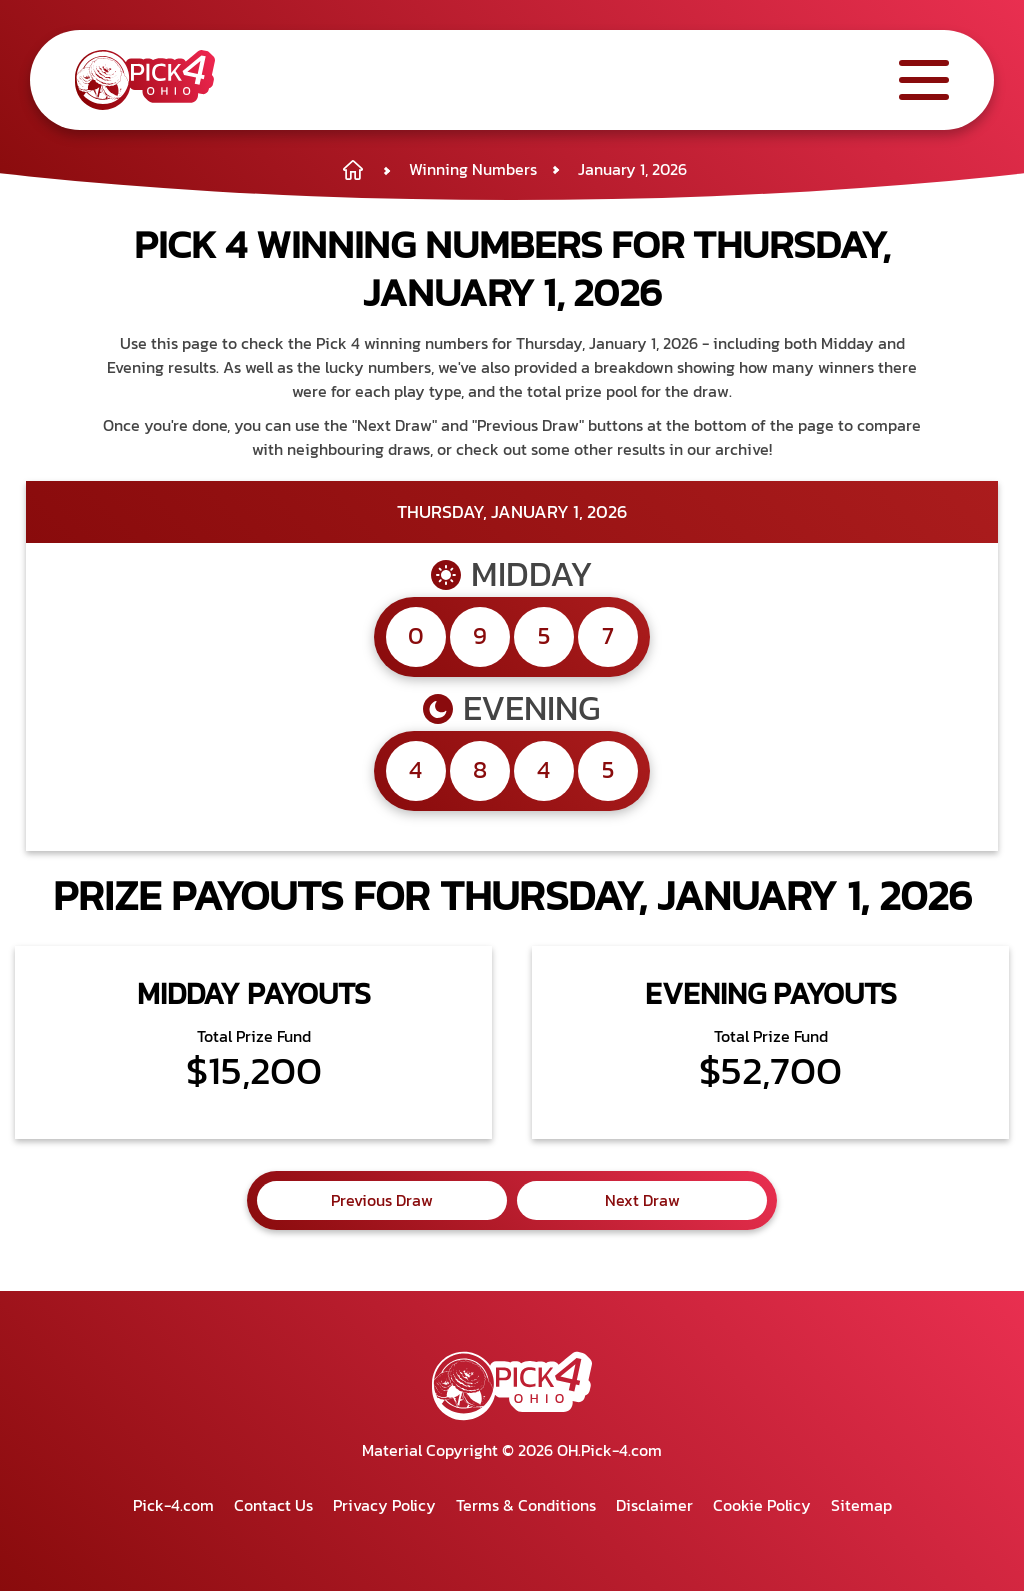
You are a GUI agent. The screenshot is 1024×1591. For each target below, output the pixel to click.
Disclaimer (654, 1505)
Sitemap (861, 1505)
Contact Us (273, 1505)
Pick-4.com (173, 1505)
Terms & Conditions (526, 1505)
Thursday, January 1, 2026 (512, 511)
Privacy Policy (384, 1505)
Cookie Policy (762, 1505)
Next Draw (642, 1200)
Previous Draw (382, 1200)
